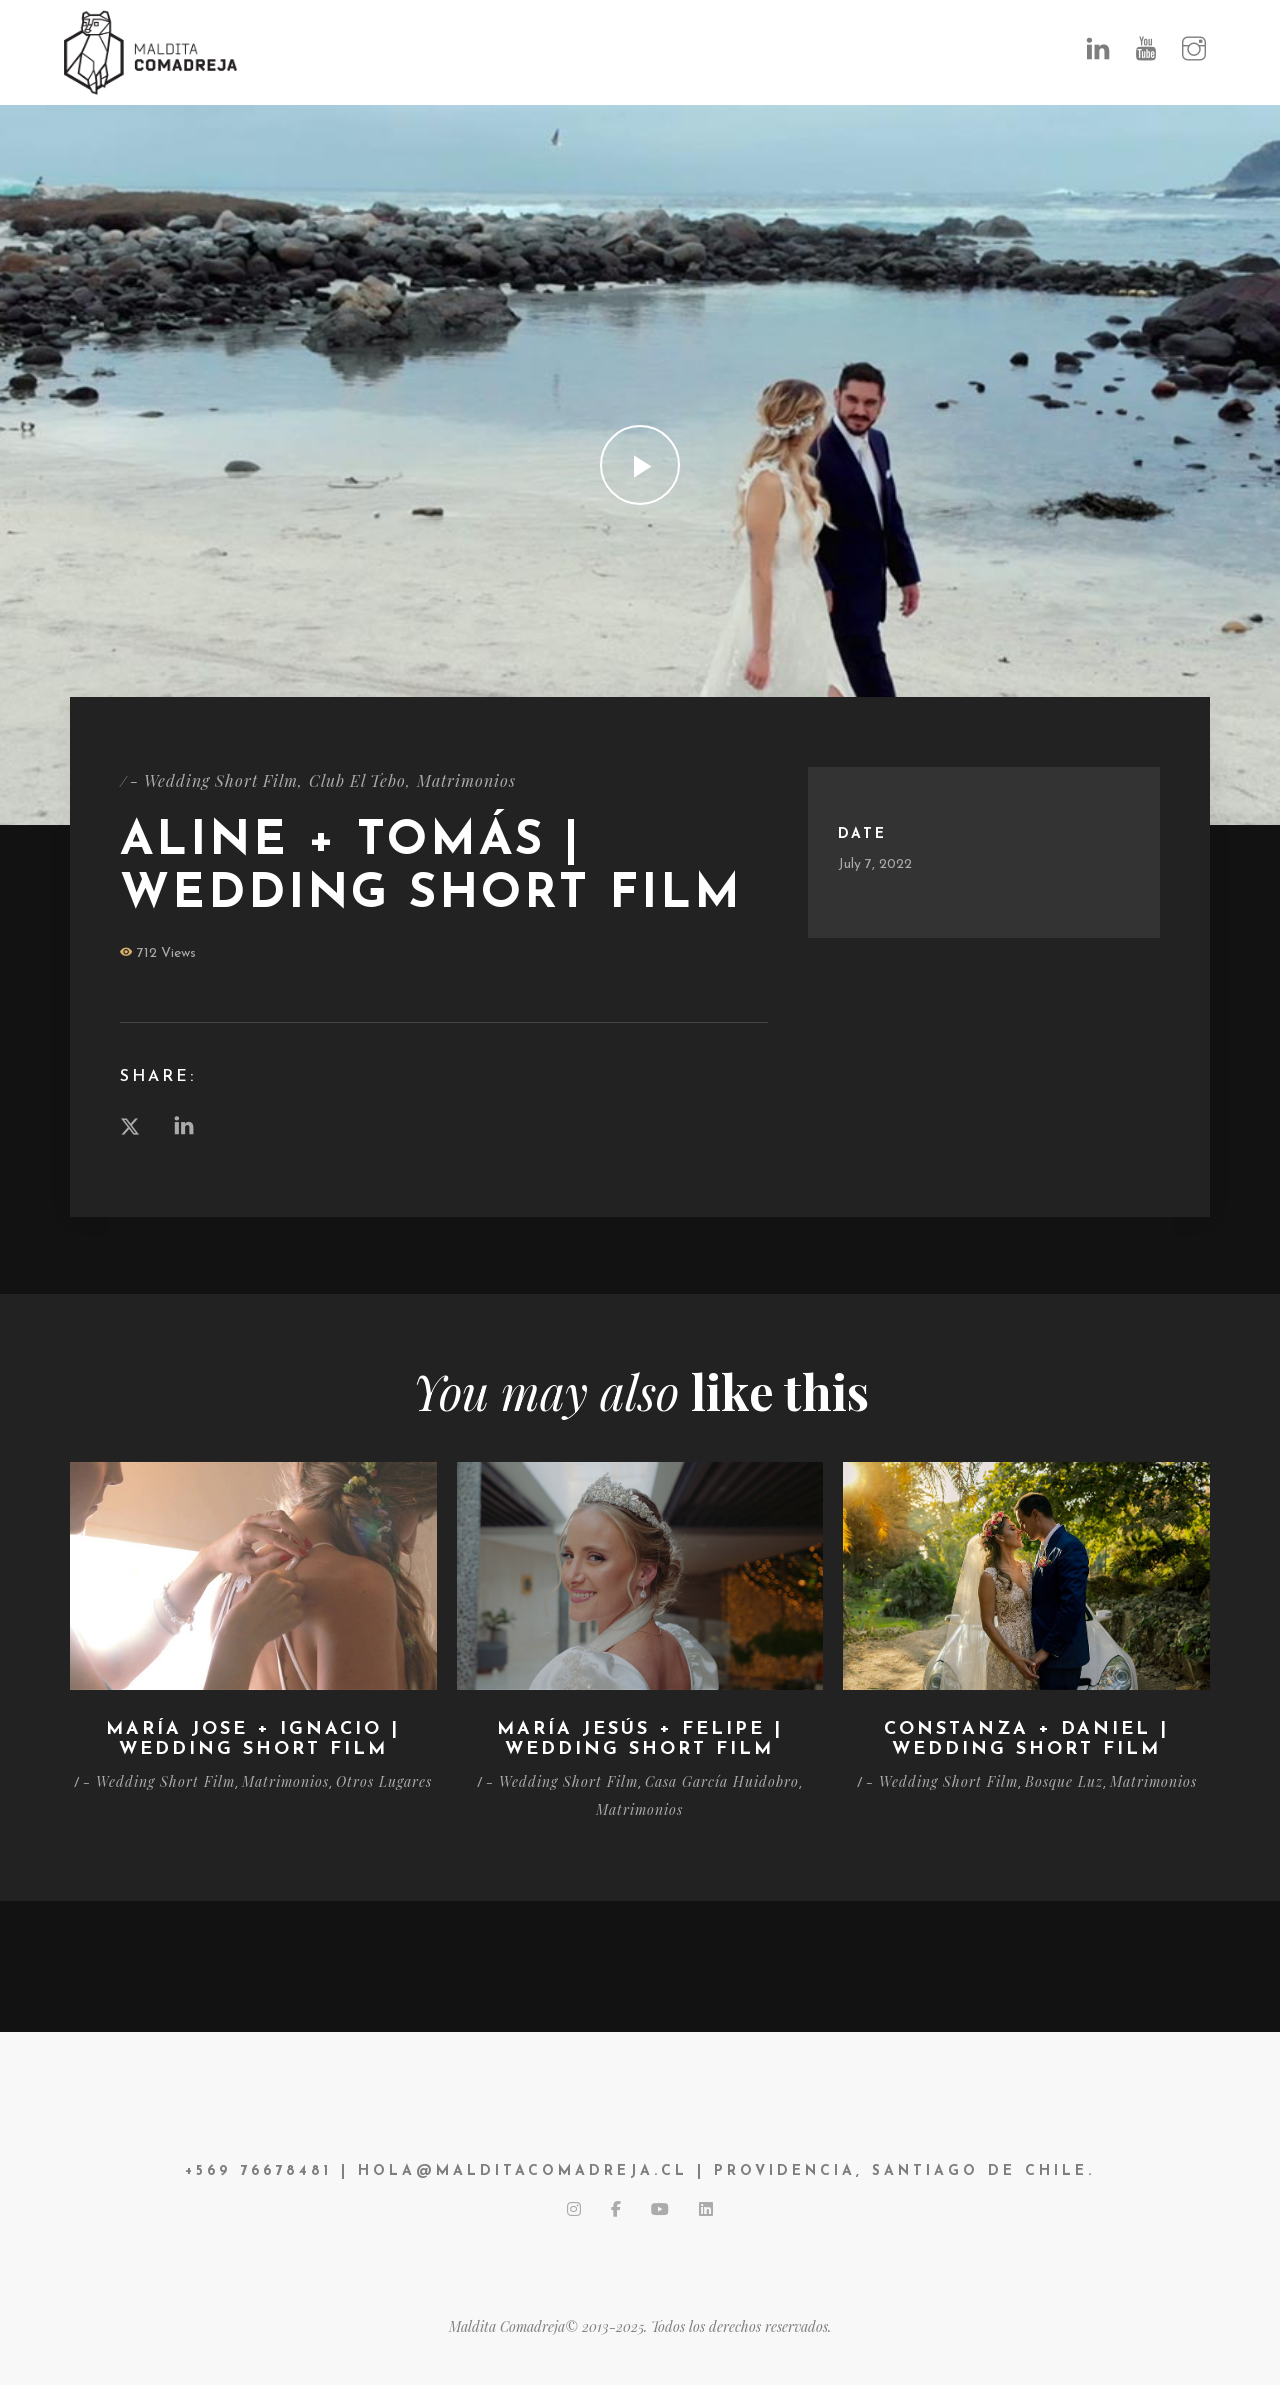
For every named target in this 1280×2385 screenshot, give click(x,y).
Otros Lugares (384, 1781)
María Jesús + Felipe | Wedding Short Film (640, 1739)
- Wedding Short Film (214, 780)
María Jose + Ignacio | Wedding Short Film (253, 1739)
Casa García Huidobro (722, 1781)
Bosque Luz (1064, 1781)
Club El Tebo (357, 780)
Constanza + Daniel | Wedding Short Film (1026, 1739)
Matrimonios (466, 780)
